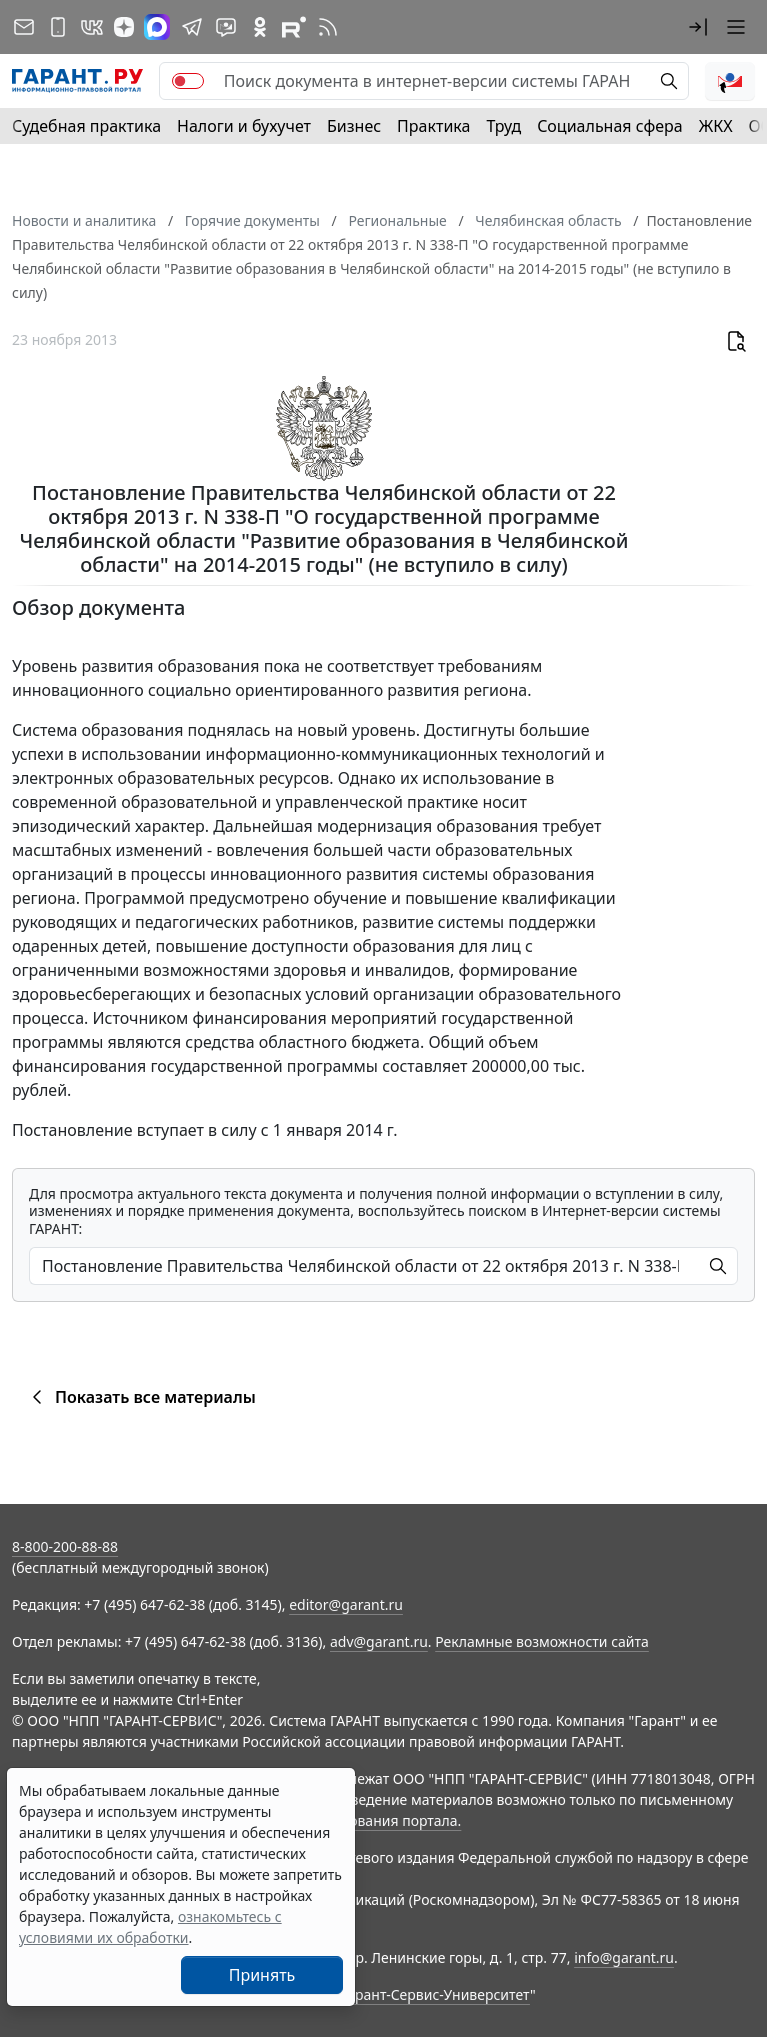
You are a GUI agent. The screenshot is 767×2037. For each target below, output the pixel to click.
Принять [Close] (262, 1975)
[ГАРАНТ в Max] (157, 27)
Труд (503, 126)
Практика (433, 126)
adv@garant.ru (379, 1641)
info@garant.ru (624, 1957)
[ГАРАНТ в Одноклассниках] (260, 27)
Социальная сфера (610, 126)
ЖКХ (716, 126)
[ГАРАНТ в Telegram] (192, 27)
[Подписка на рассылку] (24, 27)
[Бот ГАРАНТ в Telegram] (226, 27)
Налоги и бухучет (244, 126)
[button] (698, 27)
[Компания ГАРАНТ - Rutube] (294, 27)
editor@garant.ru (346, 1604)
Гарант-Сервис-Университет (435, 1994)
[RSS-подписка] (328, 27)
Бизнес (354, 126)
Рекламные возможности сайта (542, 1641)
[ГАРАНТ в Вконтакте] (92, 27)
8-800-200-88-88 (65, 1546)
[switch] (188, 81)
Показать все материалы (140, 1397)
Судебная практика (86, 126)
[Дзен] (124, 27)
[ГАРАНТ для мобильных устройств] (58, 27)
